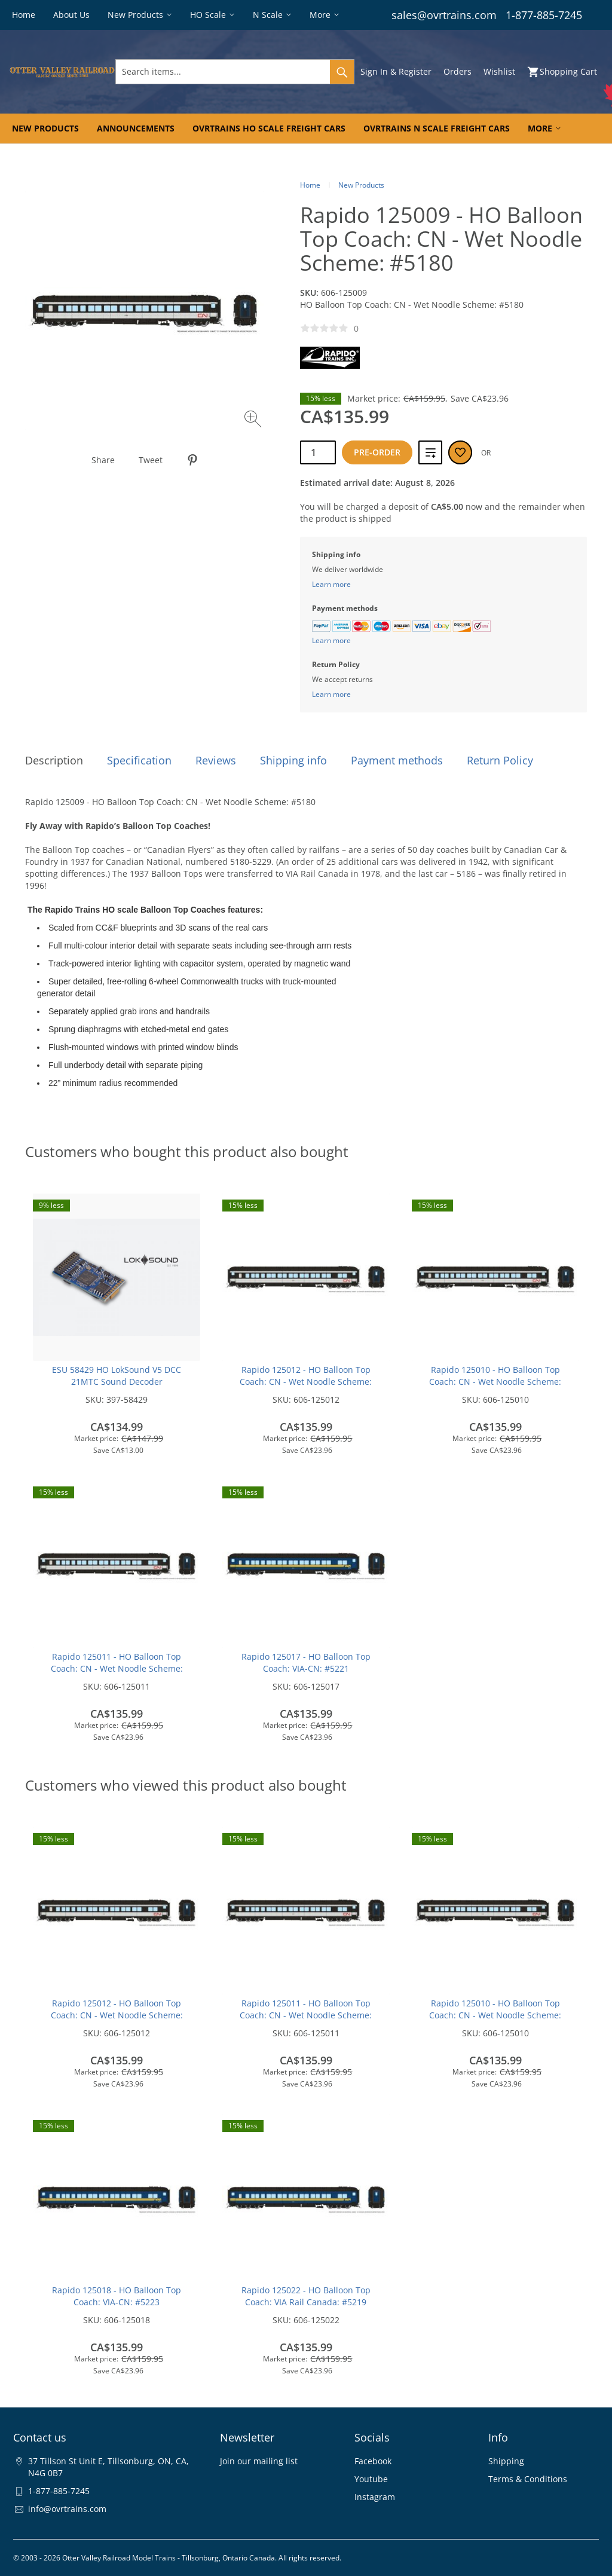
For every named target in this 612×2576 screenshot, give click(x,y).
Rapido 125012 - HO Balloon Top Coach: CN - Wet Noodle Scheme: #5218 (306, 1381)
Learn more (331, 584)
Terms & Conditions (527, 2479)
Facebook (372, 2461)
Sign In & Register (396, 71)
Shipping (506, 2461)
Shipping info (293, 760)
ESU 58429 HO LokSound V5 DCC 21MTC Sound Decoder (116, 1375)
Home (310, 185)
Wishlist (499, 71)
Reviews (215, 760)
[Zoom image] (254, 420)
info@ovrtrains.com (67, 2508)
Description (54, 760)
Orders (457, 71)
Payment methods (397, 760)
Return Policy (500, 760)
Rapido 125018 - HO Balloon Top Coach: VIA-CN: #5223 (116, 2296)
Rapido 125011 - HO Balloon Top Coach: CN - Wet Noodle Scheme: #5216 (117, 1668)
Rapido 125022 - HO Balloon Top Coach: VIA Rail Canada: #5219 (306, 2296)
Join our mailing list (259, 2461)
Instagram (374, 2496)
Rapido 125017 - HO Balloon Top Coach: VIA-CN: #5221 (306, 1662)
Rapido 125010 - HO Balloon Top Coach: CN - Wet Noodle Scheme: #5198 (495, 1381)
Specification (139, 760)
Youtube (371, 2479)
